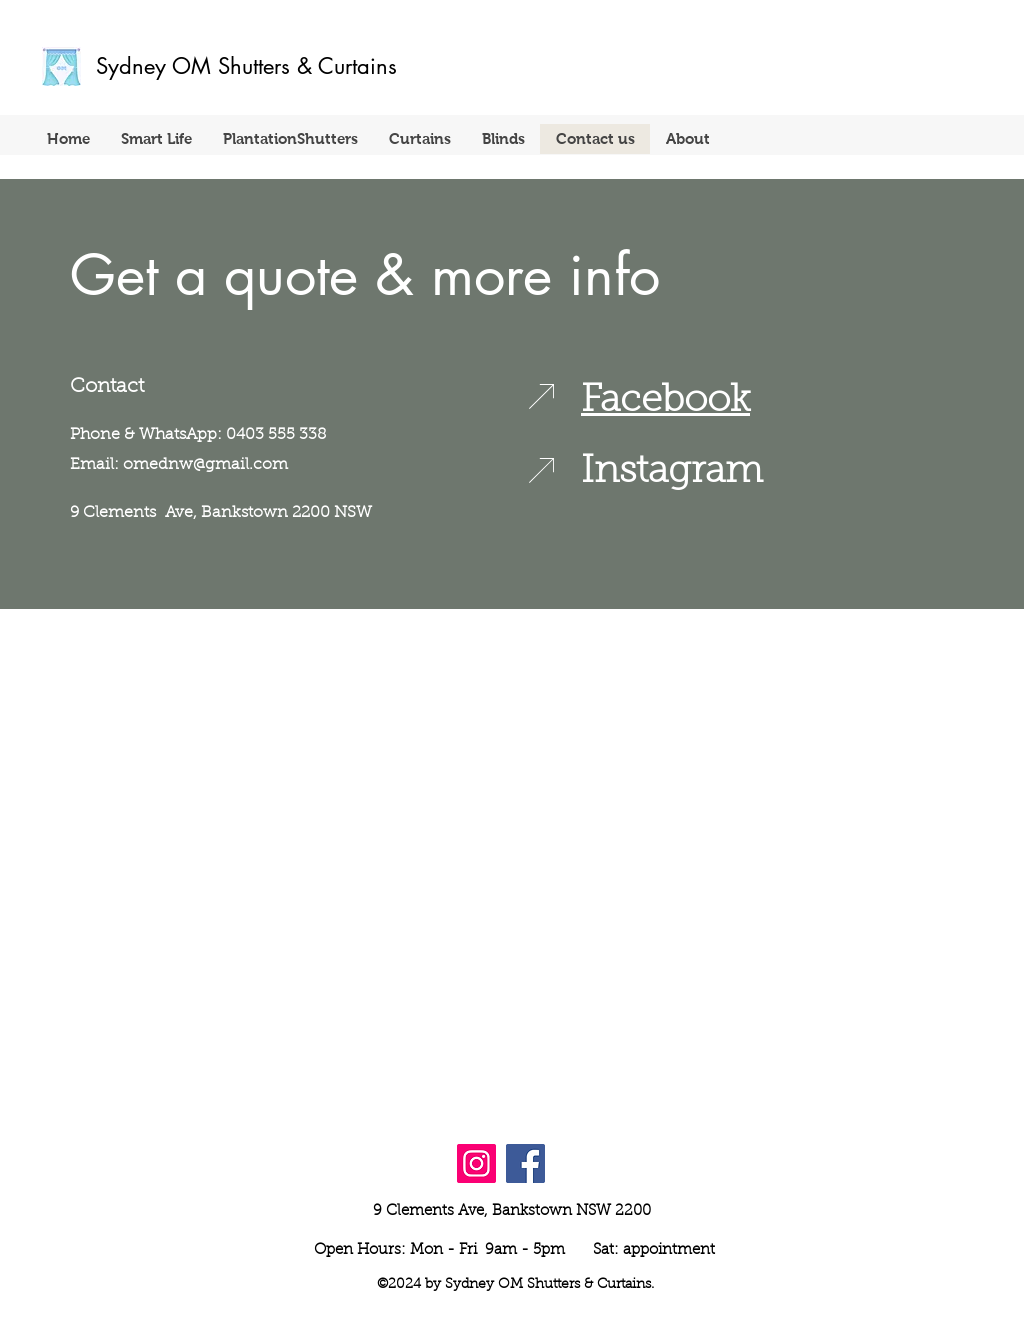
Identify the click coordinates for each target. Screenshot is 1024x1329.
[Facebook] (525, 1163)
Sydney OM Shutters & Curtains (246, 66)
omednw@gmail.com (205, 465)
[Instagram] (476, 1163)
